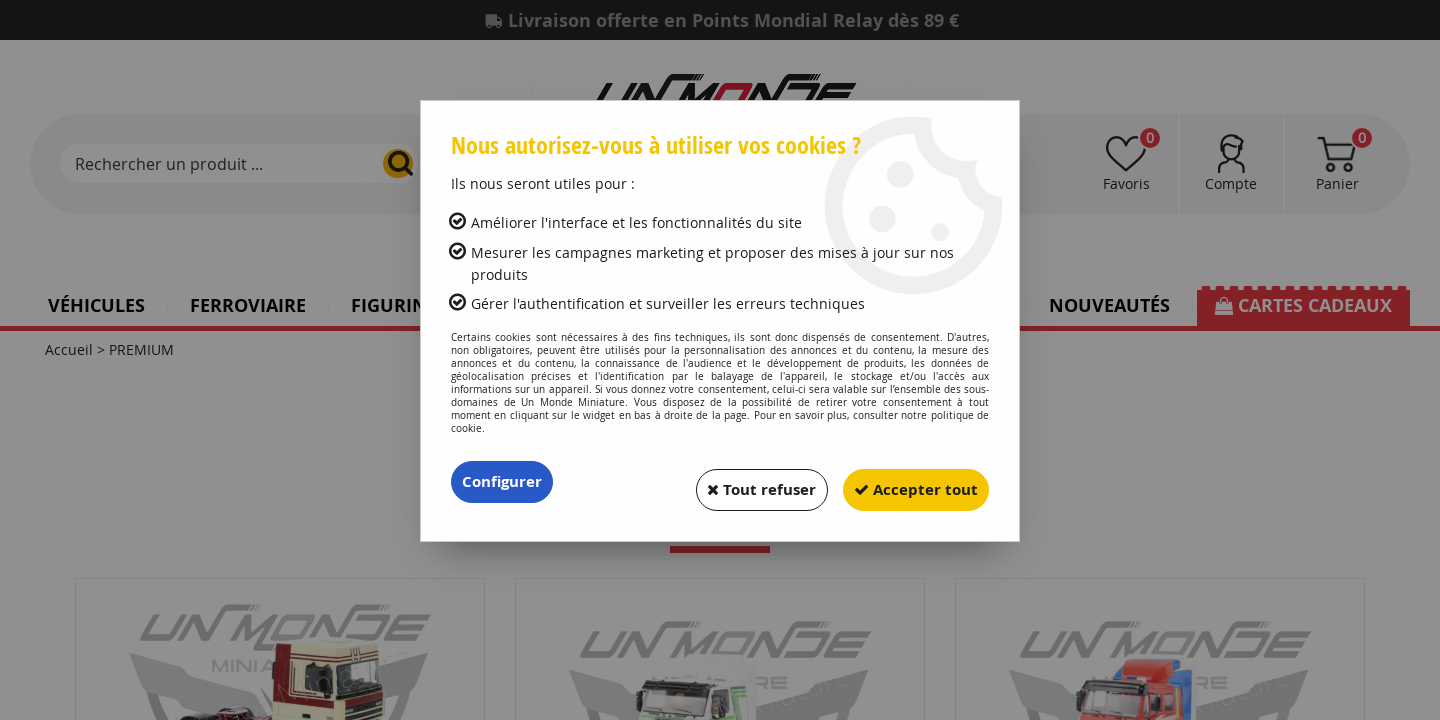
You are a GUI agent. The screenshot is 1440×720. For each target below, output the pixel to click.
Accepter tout (909, 482)
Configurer (504, 482)
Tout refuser (741, 482)
